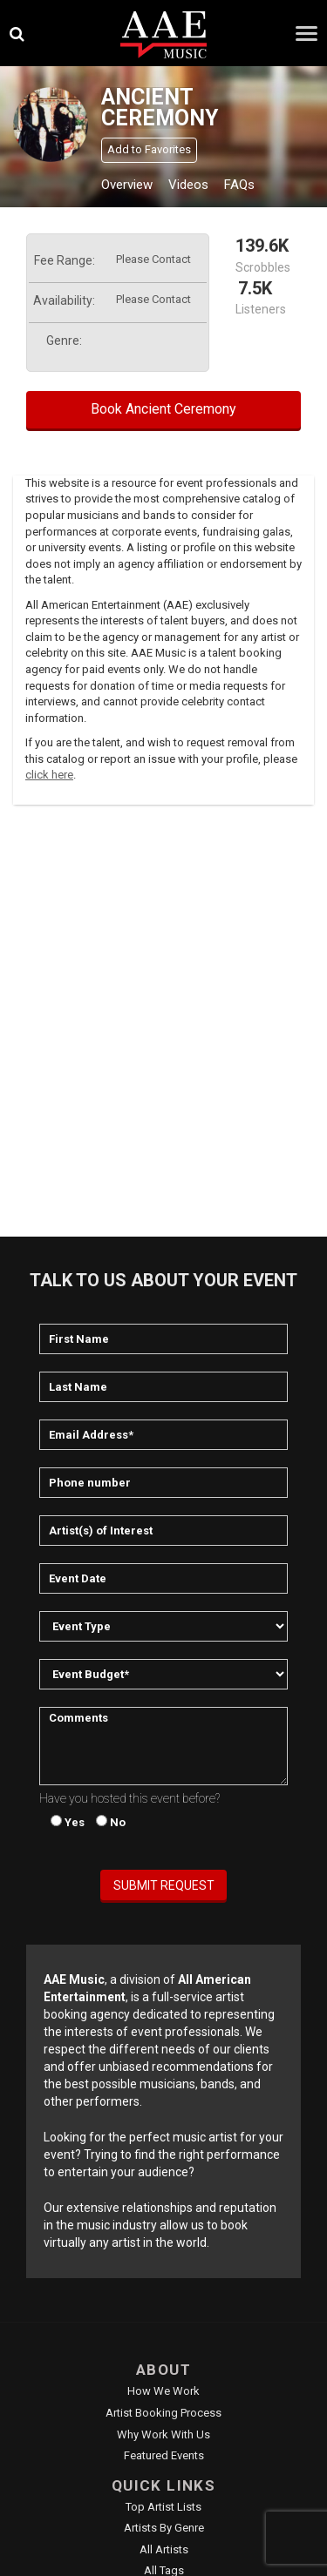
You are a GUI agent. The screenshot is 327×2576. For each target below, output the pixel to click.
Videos (188, 184)
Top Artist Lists (163, 2506)
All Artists (164, 2549)
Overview (127, 184)
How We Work (163, 2390)
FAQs (239, 184)
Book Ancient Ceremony (163, 409)
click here (49, 774)
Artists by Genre (164, 2527)
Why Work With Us (163, 2434)
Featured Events (164, 2455)
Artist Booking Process (163, 2412)
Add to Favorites (149, 149)
